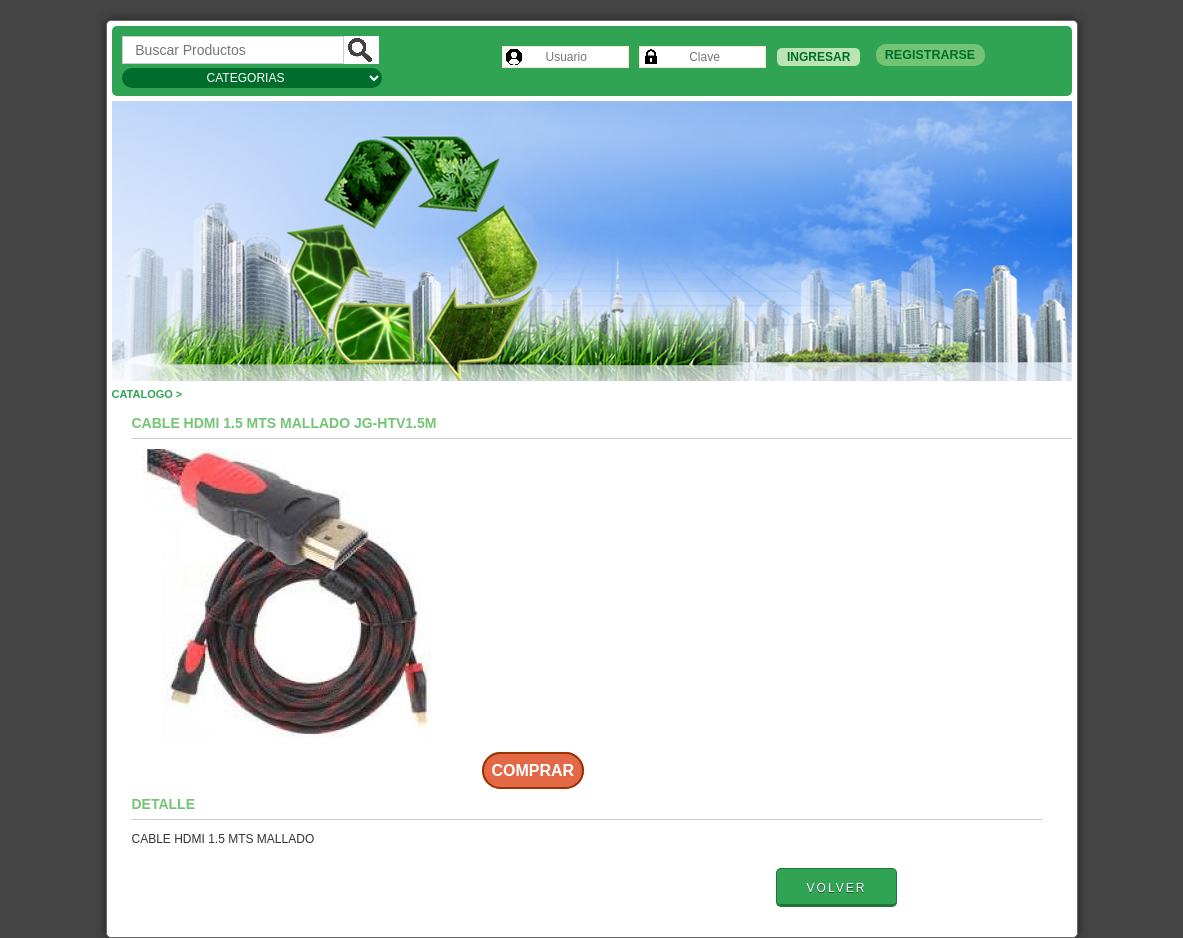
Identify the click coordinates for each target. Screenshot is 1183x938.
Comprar (533, 770)
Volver (837, 888)
